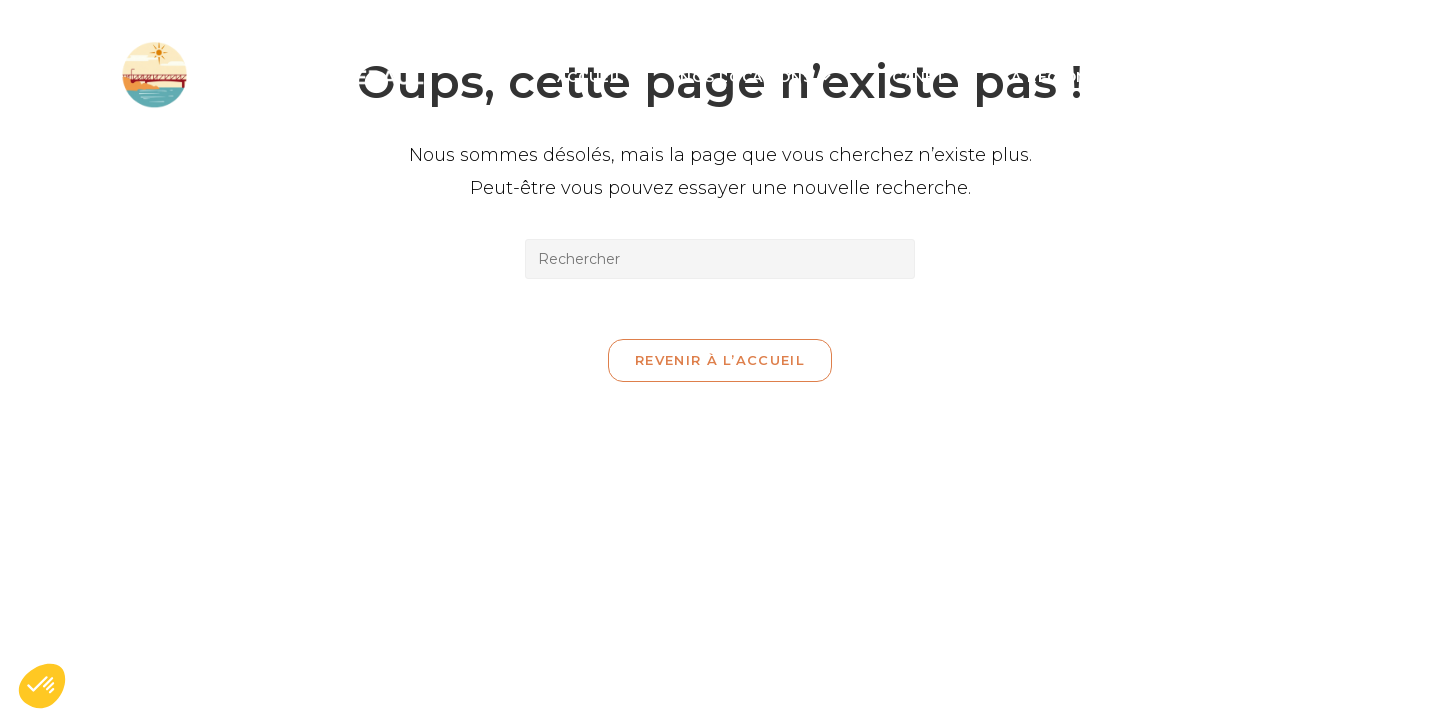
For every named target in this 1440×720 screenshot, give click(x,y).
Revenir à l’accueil (720, 360)
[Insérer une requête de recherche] (720, 259)
